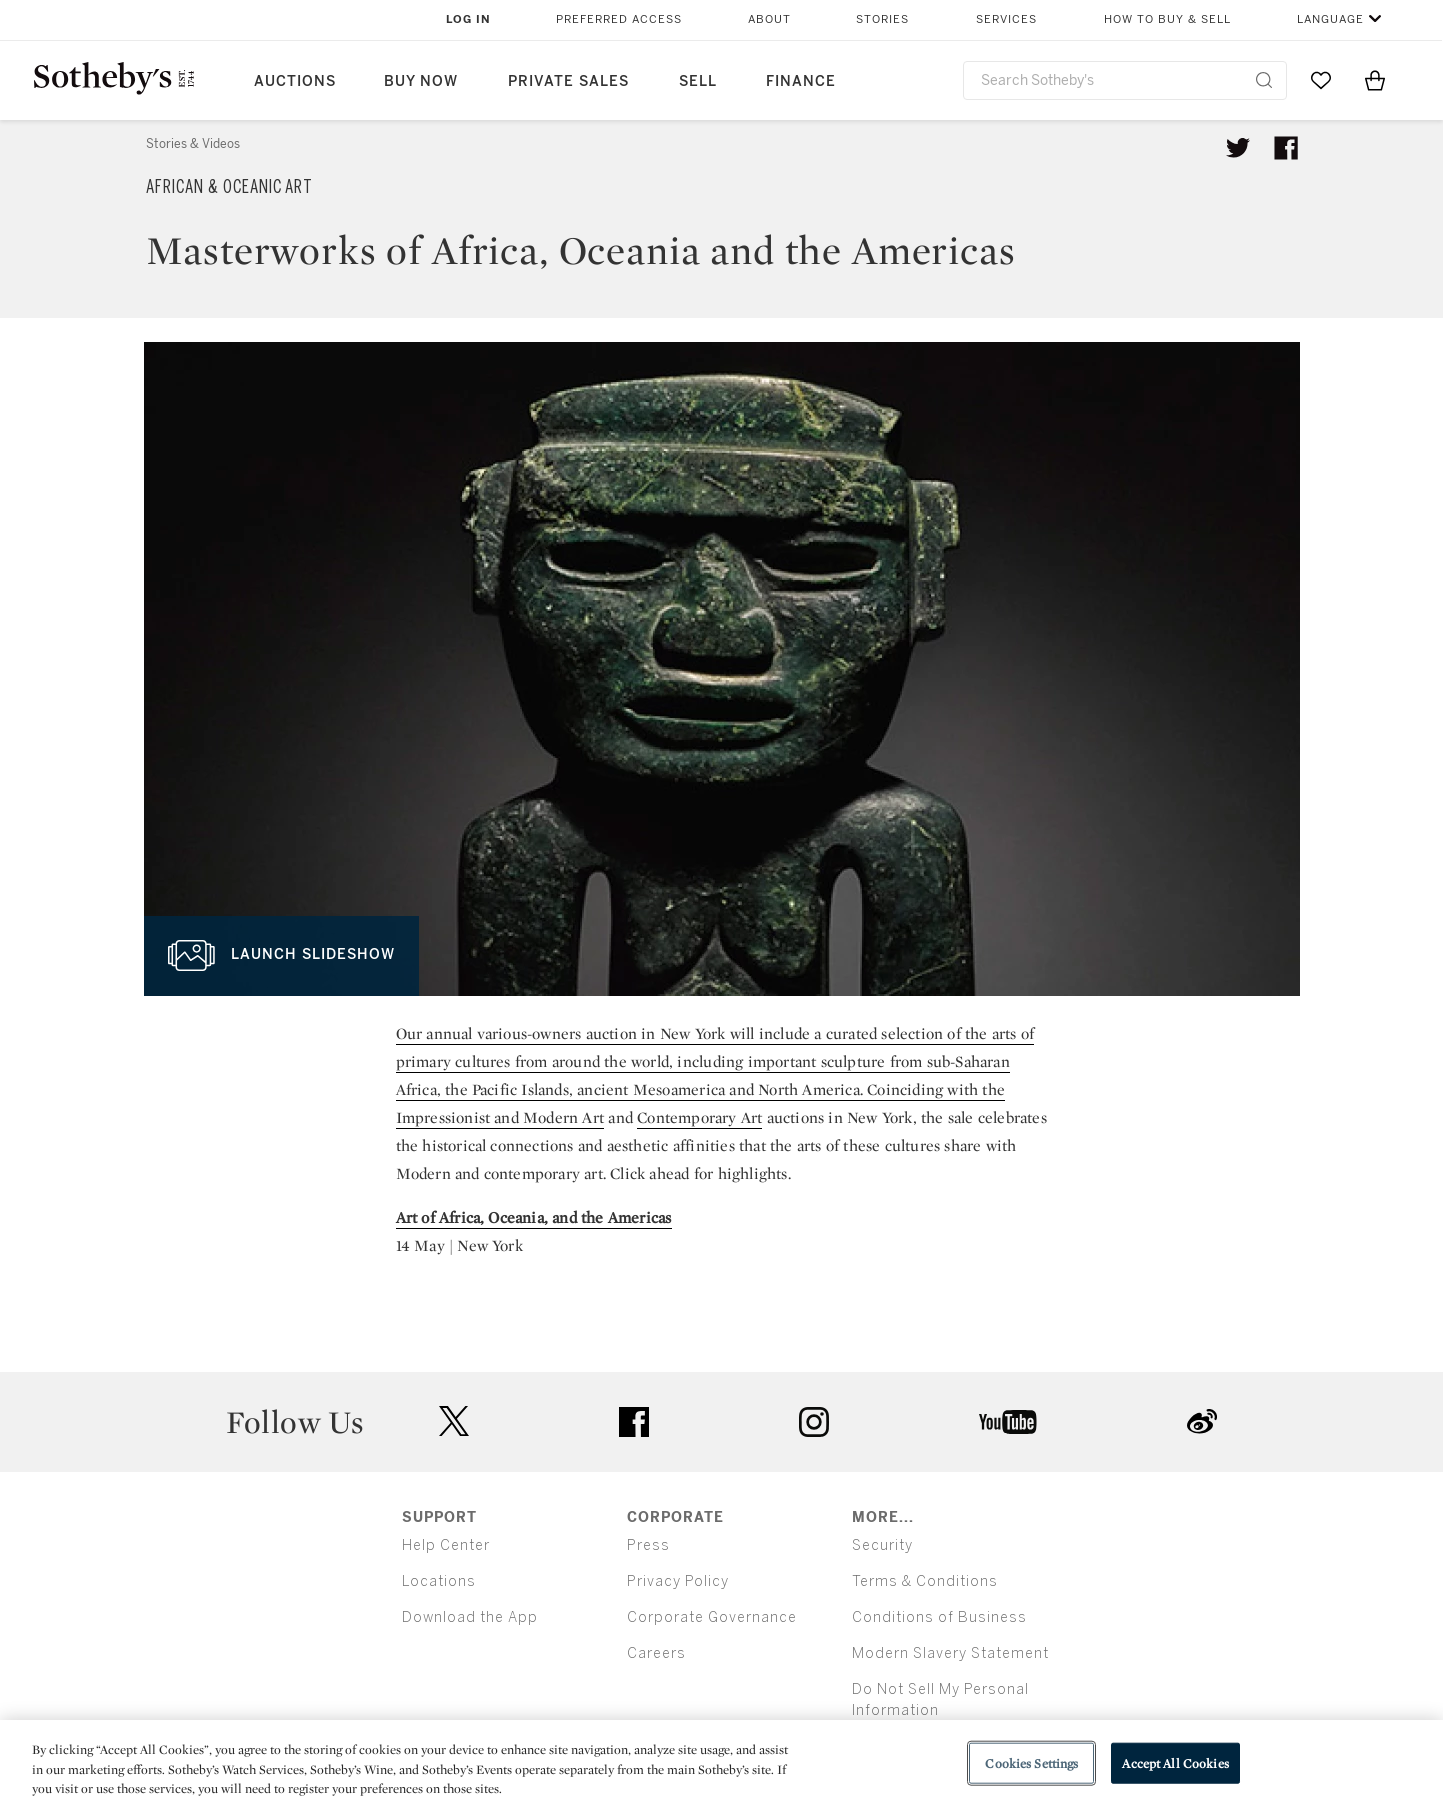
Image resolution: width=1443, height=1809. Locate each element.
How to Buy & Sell (1167, 19)
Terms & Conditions (925, 1581)
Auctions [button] (295, 81)
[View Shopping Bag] (1375, 80)
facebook (634, 1422)
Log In (468, 19)
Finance (801, 81)
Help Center (446, 1545)
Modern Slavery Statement (950, 1653)
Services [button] (1006, 19)
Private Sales (568, 81)
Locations (439, 1581)
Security (882, 1545)
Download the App (470, 1617)
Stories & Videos (193, 144)
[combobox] (1125, 80)
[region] (721, 1764)
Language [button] (1330, 19)
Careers (656, 1653)
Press (648, 1545)
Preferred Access (619, 19)
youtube (1008, 1422)
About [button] (769, 19)
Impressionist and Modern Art (500, 1117)
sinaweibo (1202, 1421)
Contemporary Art (699, 1117)
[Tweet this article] (1238, 148)
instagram (814, 1422)
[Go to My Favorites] (1321, 80)
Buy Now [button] (421, 81)
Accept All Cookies (1175, 1762)
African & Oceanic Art (229, 187)
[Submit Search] (1264, 80)
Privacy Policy (678, 1581)
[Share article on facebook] (1286, 148)
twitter (454, 1421)
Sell (698, 81)
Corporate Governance (712, 1617)
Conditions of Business (939, 1617)
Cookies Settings (1031, 1762)
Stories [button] (882, 19)
